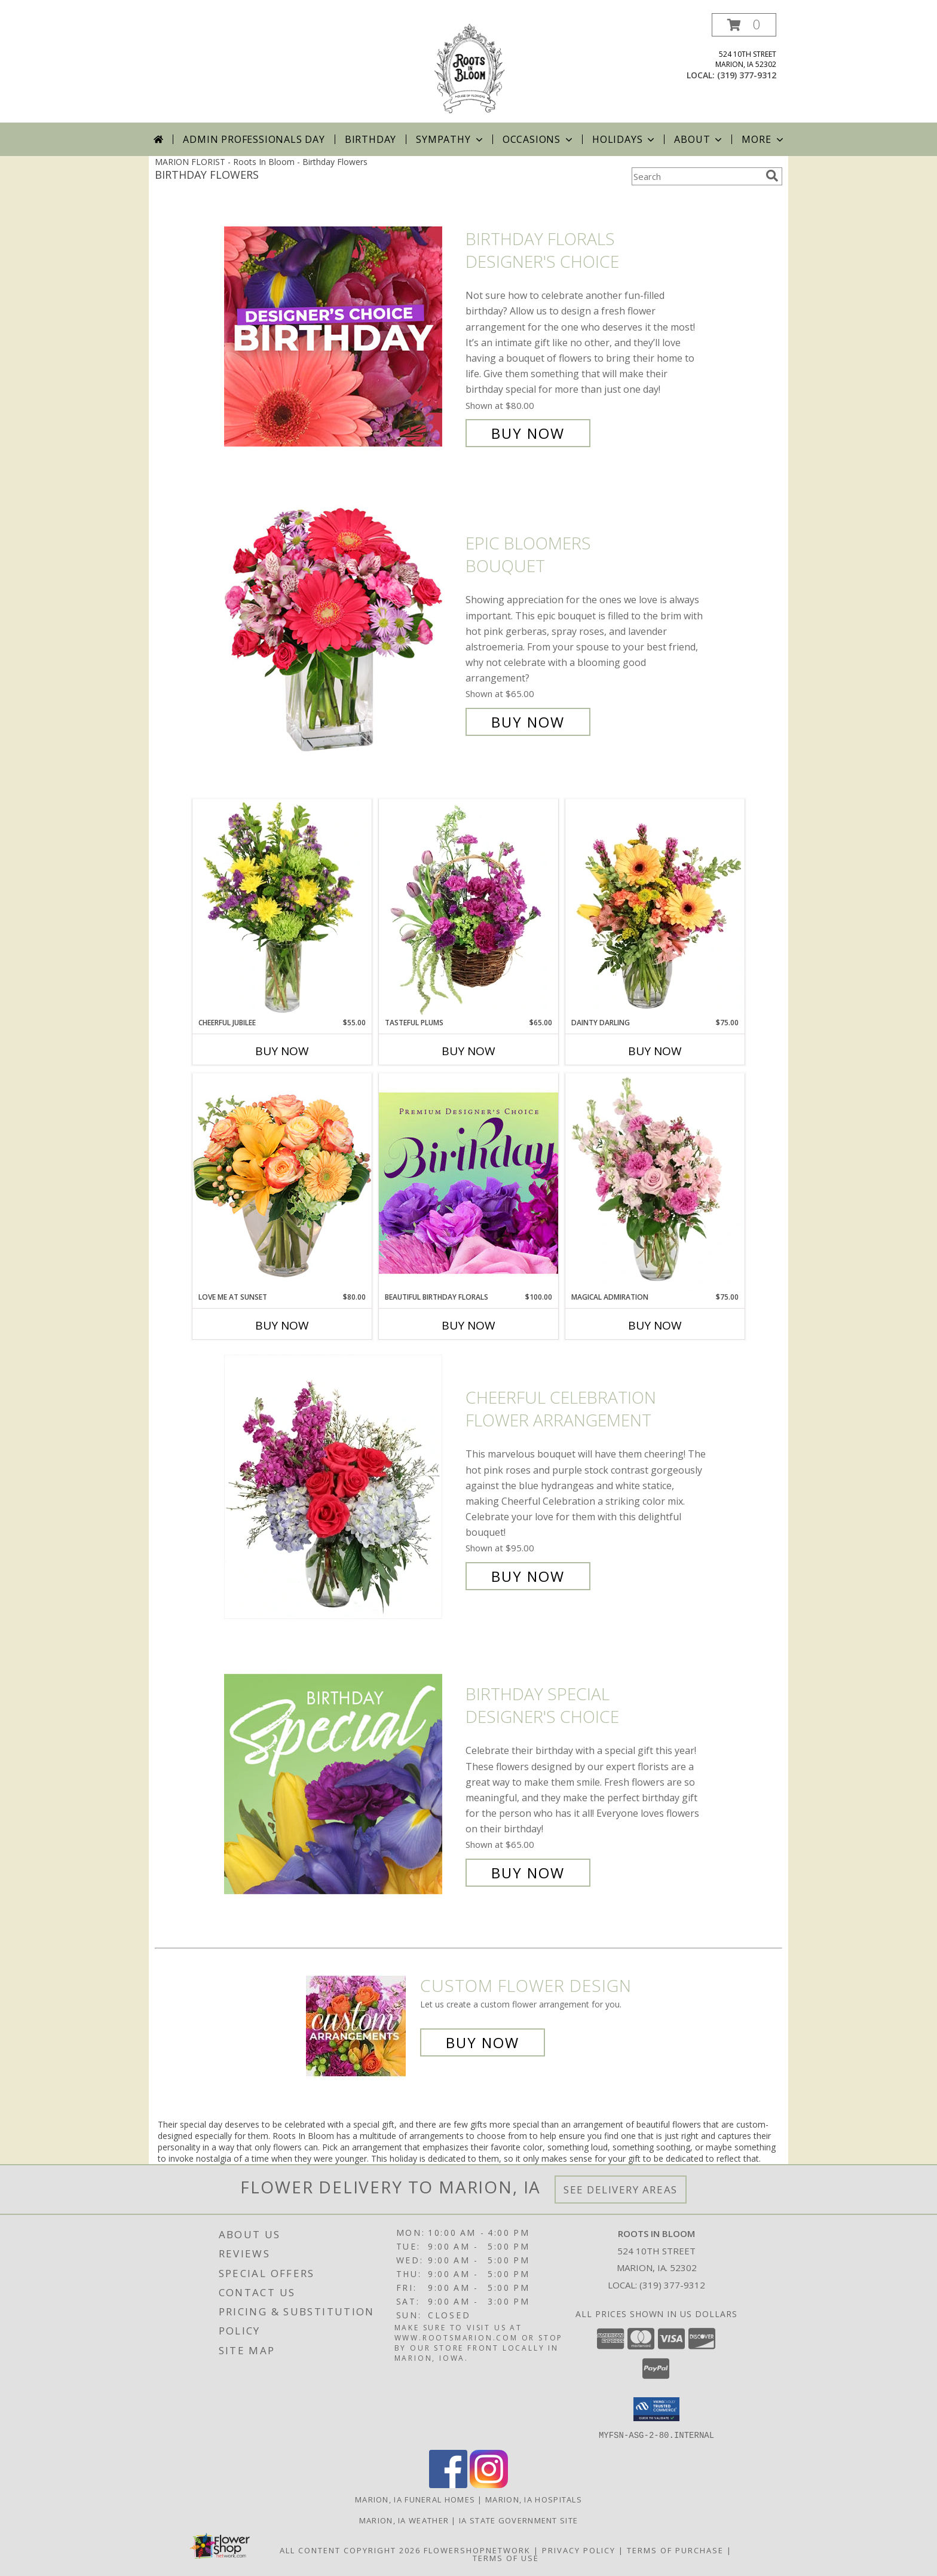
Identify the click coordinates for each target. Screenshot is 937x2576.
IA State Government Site (518, 2519)
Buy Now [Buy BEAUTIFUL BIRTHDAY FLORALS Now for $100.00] (468, 1325)
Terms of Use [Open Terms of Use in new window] (506, 2557)
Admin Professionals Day (253, 139)
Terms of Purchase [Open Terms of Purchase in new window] (675, 2549)
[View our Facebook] (448, 2484)
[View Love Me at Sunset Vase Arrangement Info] (282, 1182)
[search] (772, 175)
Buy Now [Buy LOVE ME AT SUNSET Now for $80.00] (282, 1325)
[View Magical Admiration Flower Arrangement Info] (655, 1182)
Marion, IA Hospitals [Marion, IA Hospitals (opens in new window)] (533, 2499)
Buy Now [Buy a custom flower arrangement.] (482, 2042)
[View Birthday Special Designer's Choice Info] (342, 1783)
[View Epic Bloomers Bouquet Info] (342, 632)
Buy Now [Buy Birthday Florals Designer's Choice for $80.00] (528, 433)
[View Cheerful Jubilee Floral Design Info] (282, 908)
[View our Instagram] (489, 2484)
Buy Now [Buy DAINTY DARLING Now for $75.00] (655, 1051)
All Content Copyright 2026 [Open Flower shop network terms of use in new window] (350, 2549)
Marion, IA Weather (404, 2519)
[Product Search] (696, 176)
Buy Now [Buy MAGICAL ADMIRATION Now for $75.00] (655, 1325)
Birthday (370, 139)
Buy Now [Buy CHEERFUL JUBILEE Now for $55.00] (282, 1051)
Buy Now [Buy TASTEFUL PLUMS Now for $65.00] (468, 1051)
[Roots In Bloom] (468, 68)
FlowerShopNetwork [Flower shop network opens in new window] (477, 2549)
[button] (744, 24)
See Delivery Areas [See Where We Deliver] (621, 2189)
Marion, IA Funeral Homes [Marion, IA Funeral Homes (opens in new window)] (415, 2499)
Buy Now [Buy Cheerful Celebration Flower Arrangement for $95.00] (528, 1576)
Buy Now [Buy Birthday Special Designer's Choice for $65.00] (528, 1873)
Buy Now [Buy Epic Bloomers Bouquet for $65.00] (528, 722)
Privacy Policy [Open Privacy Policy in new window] (579, 2549)
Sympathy (450, 139)
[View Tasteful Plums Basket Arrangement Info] (468, 908)
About (699, 139)
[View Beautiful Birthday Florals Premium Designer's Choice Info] (468, 1182)
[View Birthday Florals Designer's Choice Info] (342, 336)
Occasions (539, 139)
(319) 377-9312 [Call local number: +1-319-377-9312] (746, 75)
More (763, 139)
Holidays (624, 139)
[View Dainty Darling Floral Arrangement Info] (655, 908)
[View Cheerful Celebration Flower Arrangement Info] (342, 1487)
